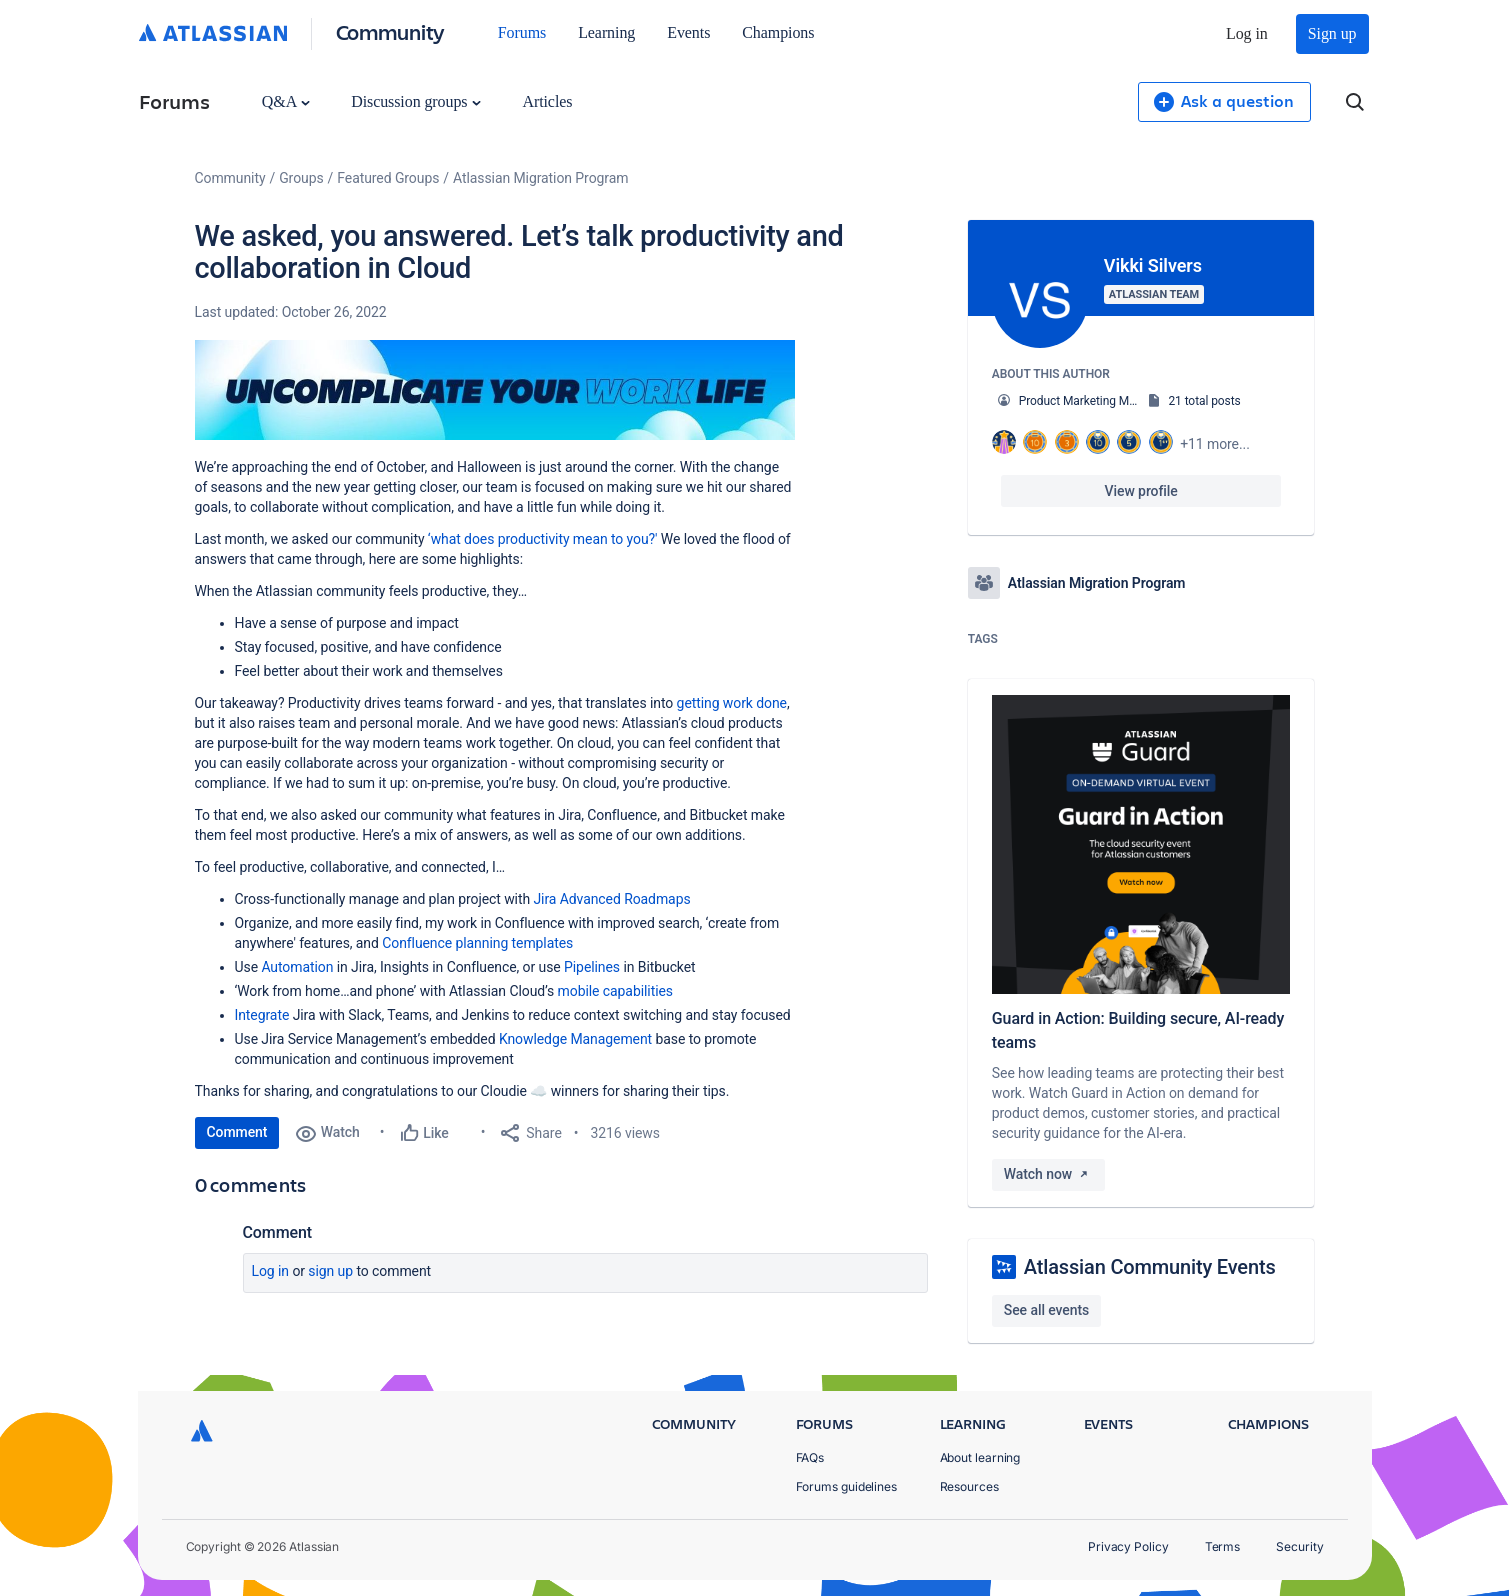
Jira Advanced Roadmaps (611, 899)
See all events (1046, 1310)
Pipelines (592, 967)
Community (390, 31)
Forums (522, 32)
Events (688, 32)
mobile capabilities (615, 991)
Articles (547, 101)
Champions (778, 32)
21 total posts (1204, 401)
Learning (606, 32)
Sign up (1332, 33)
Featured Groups (388, 178)
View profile (1141, 491)
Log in (1247, 33)
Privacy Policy (1128, 1546)
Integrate (262, 1015)
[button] (495, 390)
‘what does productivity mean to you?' (544, 539)
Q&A (286, 101)
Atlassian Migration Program (540, 178)
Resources (969, 1486)
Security (1299, 1546)
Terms (1223, 1546)
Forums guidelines (847, 1486)
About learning (980, 1457)
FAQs (810, 1457)
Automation (297, 967)
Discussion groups (416, 101)
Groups (301, 178)
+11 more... (1215, 444)
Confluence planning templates (477, 943)
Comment (237, 1132)
